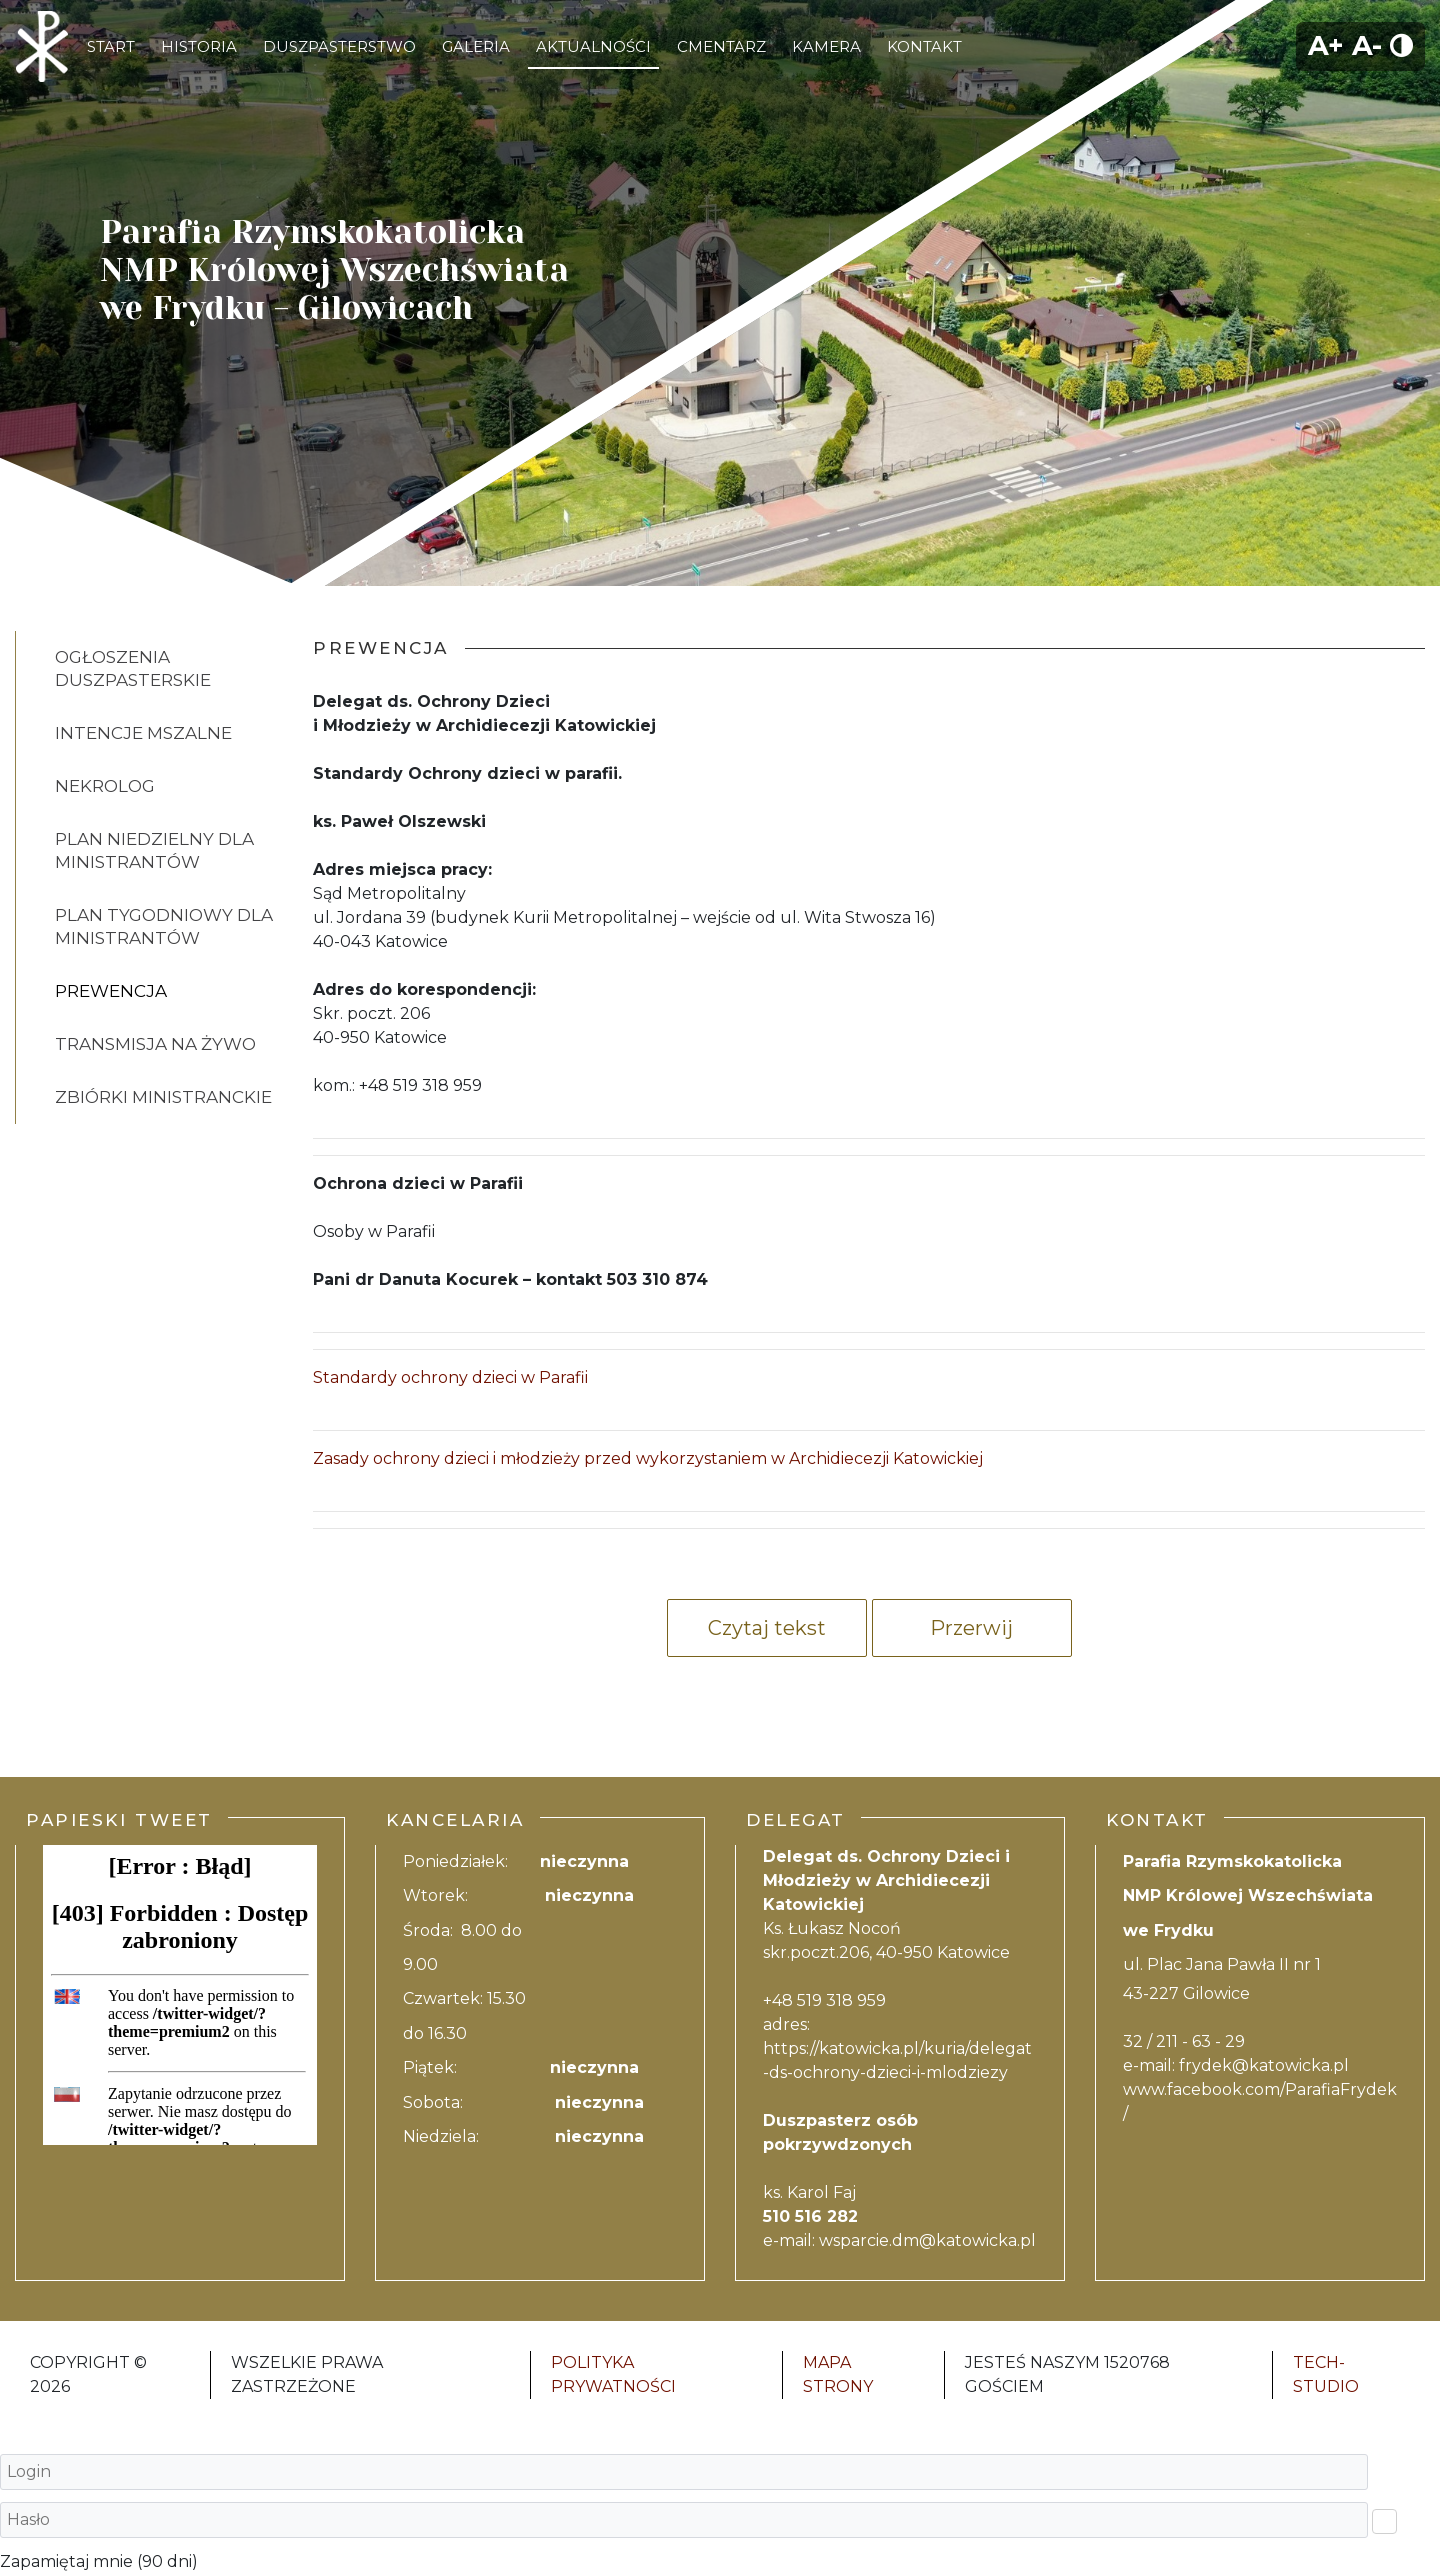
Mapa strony (838, 2374)
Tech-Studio (1326, 2374)
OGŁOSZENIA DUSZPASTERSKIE (133, 668)
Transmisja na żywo (155, 1044)
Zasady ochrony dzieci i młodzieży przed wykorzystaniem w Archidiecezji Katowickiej (648, 1458)
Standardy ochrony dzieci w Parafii (450, 1377)
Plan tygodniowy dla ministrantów (164, 926)
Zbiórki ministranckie (163, 1097)
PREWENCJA (111, 991)
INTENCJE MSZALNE (143, 733)
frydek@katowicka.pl (1264, 2065)
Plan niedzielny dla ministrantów (154, 850)
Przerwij (971, 1628)
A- (1367, 45)
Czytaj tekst (767, 1628)
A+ (1326, 45)
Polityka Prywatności (613, 2374)
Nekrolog (105, 786)
